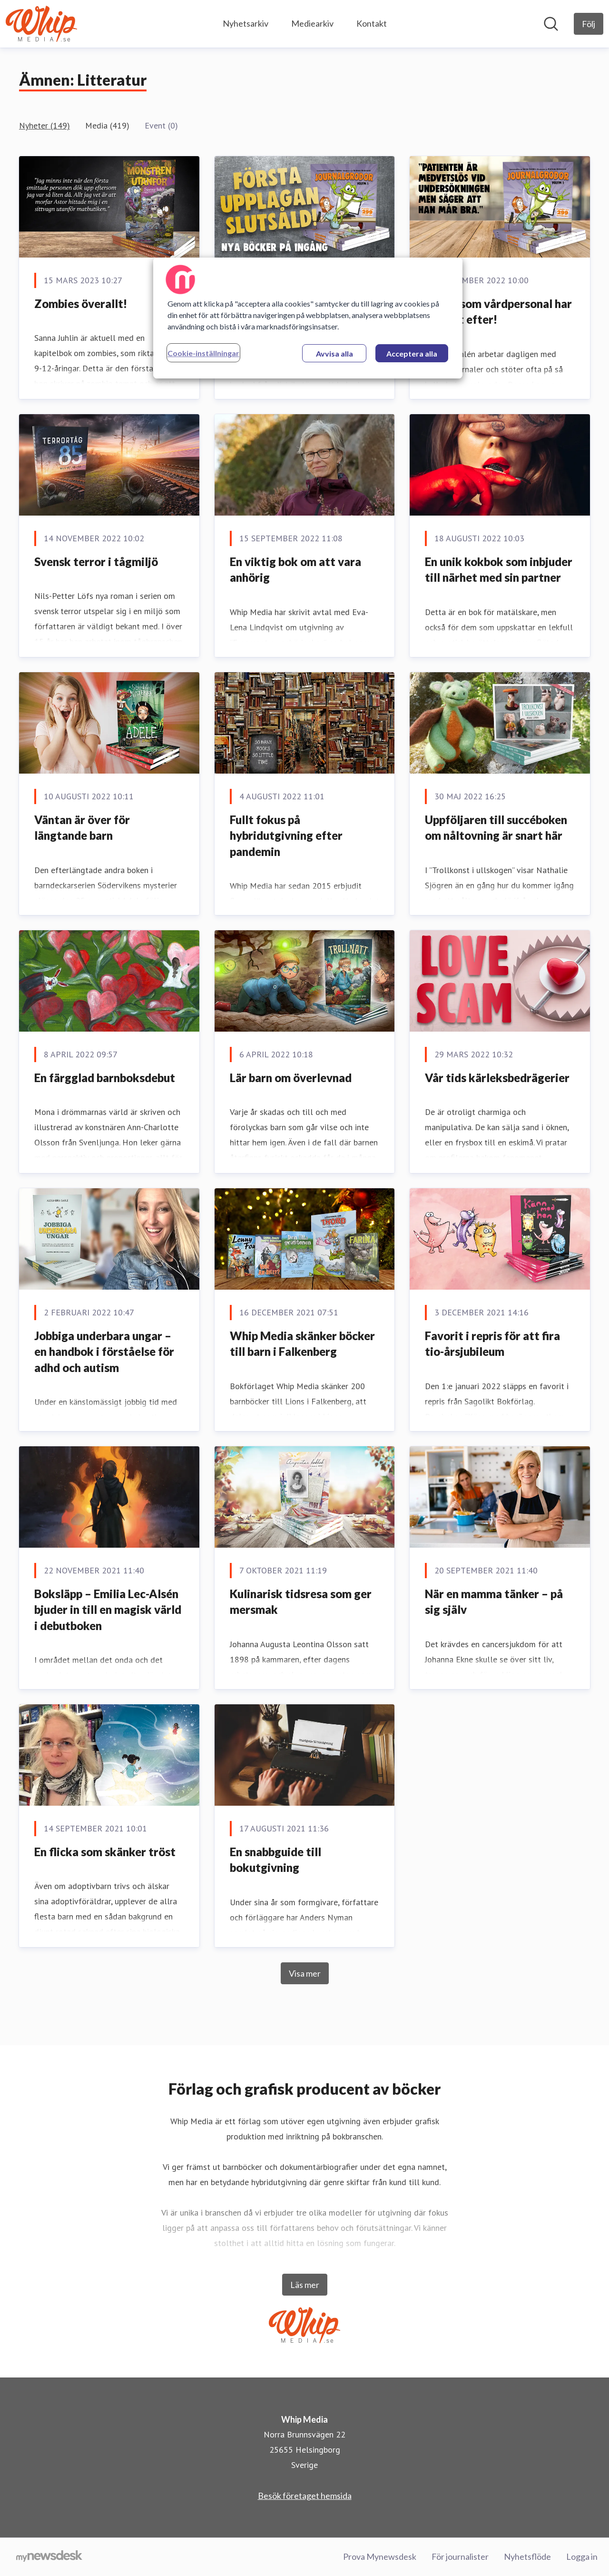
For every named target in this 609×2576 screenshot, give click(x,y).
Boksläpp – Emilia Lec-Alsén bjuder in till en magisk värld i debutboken (107, 1609)
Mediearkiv (312, 23)
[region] (307, 318)
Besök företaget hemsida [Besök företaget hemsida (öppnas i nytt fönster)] (305, 2495)
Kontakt (371, 23)
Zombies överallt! (80, 303)
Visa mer (305, 1973)
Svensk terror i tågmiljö (96, 561)
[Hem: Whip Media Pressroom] (41, 24)
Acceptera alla (411, 353)
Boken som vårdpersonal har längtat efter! (498, 312)
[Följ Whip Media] (588, 24)
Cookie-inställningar (203, 353)
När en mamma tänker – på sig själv (494, 1602)
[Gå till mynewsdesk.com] (49, 2557)
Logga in (582, 2556)
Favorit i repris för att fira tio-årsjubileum (492, 1344)
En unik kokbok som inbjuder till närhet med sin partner (498, 570)
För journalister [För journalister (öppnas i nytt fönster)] (460, 2556)
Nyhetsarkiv (245, 23)
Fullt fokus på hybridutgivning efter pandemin (286, 835)
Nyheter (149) (44, 125)
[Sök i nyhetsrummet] (551, 23)
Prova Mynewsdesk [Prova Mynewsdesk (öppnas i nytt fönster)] (379, 2556)
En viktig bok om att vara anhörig (295, 570)
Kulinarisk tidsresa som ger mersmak (301, 1602)
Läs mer (304, 2284)
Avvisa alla (334, 353)
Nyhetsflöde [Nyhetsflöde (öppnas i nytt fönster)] (527, 2556)
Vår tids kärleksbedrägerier (497, 1077)
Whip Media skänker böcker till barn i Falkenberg (302, 1344)
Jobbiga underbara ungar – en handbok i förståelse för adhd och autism (104, 1351)
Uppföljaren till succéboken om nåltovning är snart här (496, 828)
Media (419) (107, 125)
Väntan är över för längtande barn (82, 828)
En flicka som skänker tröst (105, 1852)
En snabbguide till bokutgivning (275, 1860)
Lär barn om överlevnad (291, 1077)
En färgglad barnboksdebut (104, 1077)
